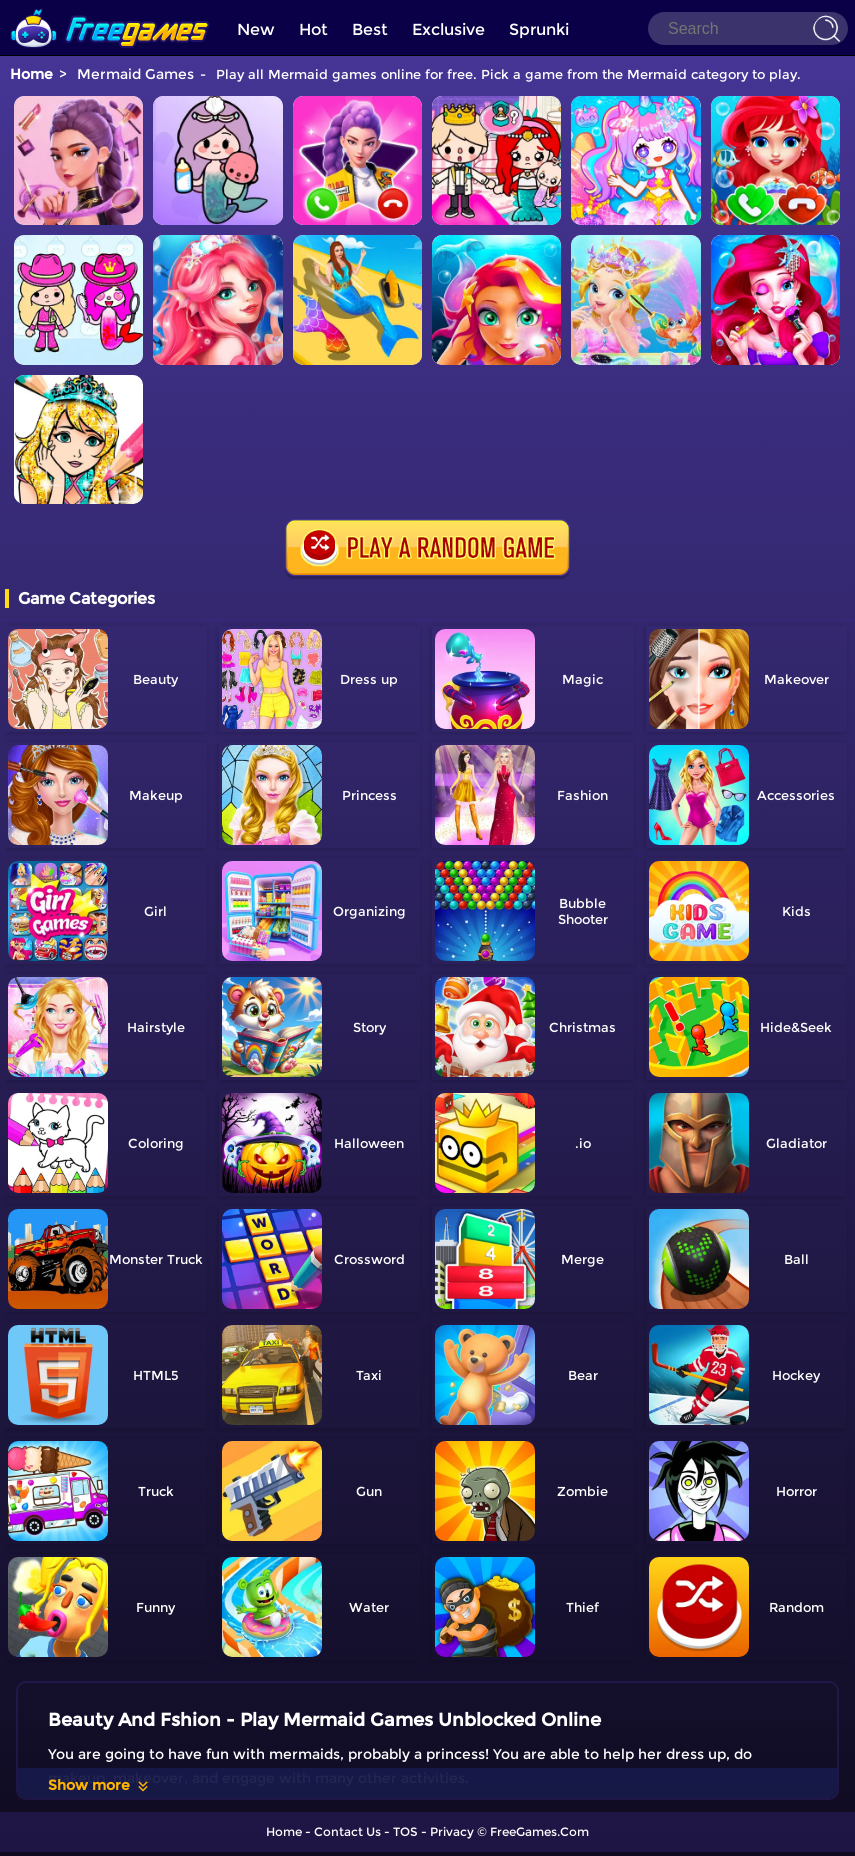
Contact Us (347, 1831)
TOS (405, 1831)
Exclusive (448, 29)
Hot (313, 29)
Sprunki (539, 29)
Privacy (452, 1831)
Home (31, 74)
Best (370, 29)
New (256, 29)
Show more (99, 1785)
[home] (110, 7)
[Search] (748, 28)
